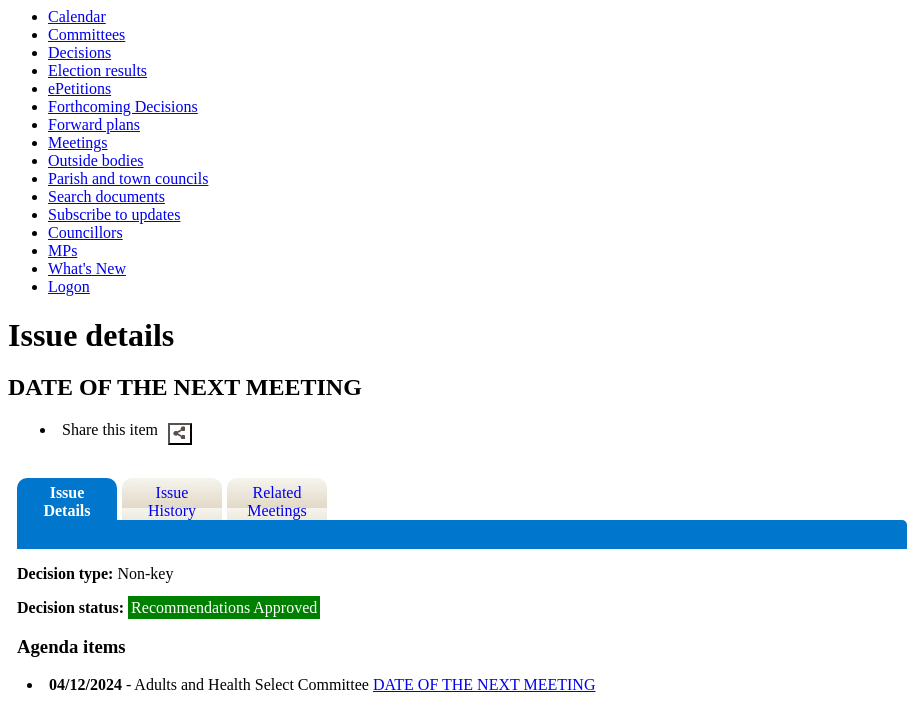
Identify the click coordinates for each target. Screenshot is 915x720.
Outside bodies (96, 160)
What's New (87, 268)
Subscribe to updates (114, 214)
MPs (62, 250)
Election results (97, 70)
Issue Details (66, 501)
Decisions (79, 52)
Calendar (77, 16)
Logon (69, 286)
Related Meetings (277, 501)
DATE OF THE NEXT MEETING (484, 684)
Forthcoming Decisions (123, 106)
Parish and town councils (128, 178)
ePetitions (79, 88)
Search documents (106, 196)
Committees (86, 34)
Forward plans (94, 124)
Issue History (172, 501)
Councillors (85, 232)
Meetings (78, 142)
